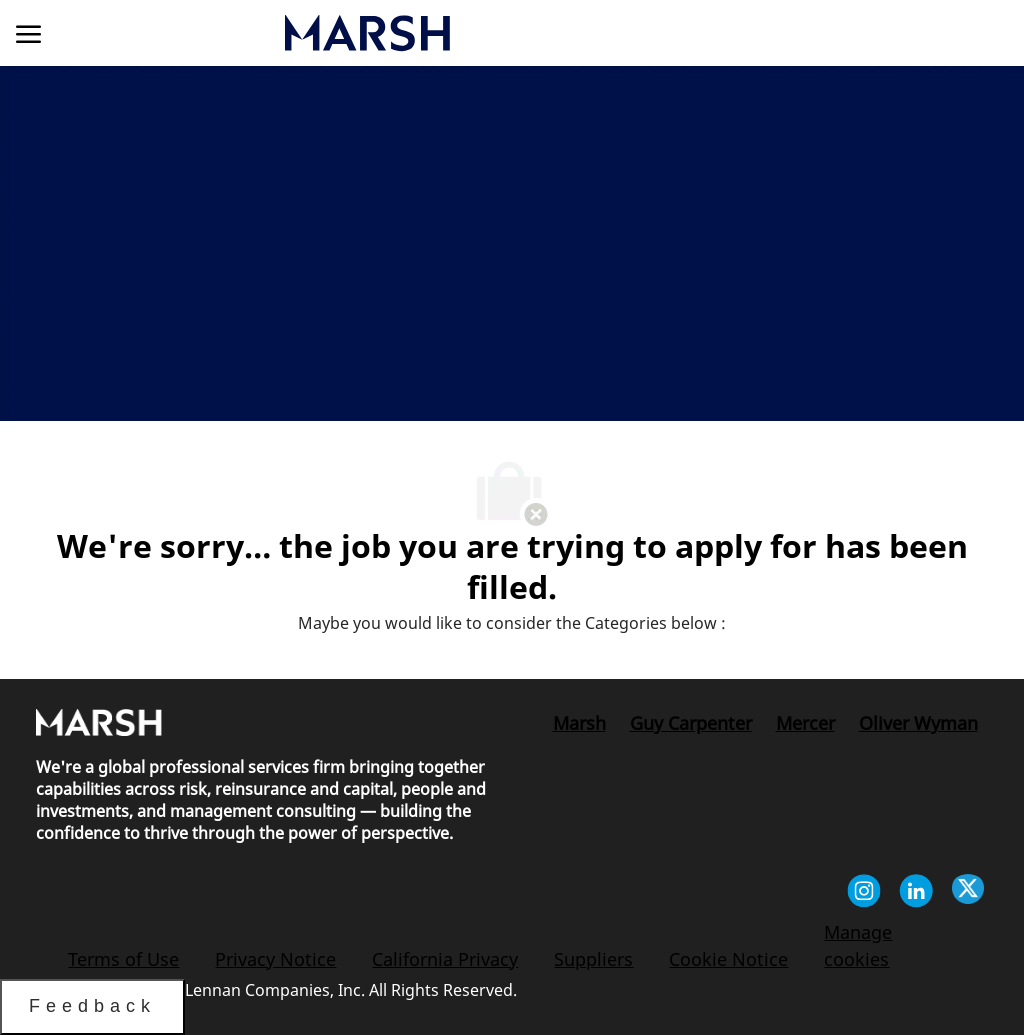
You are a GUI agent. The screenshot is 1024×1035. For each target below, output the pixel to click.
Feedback (92, 1006)
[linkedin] (916, 894)
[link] (487, 33)
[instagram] (864, 894)
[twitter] (968, 894)
